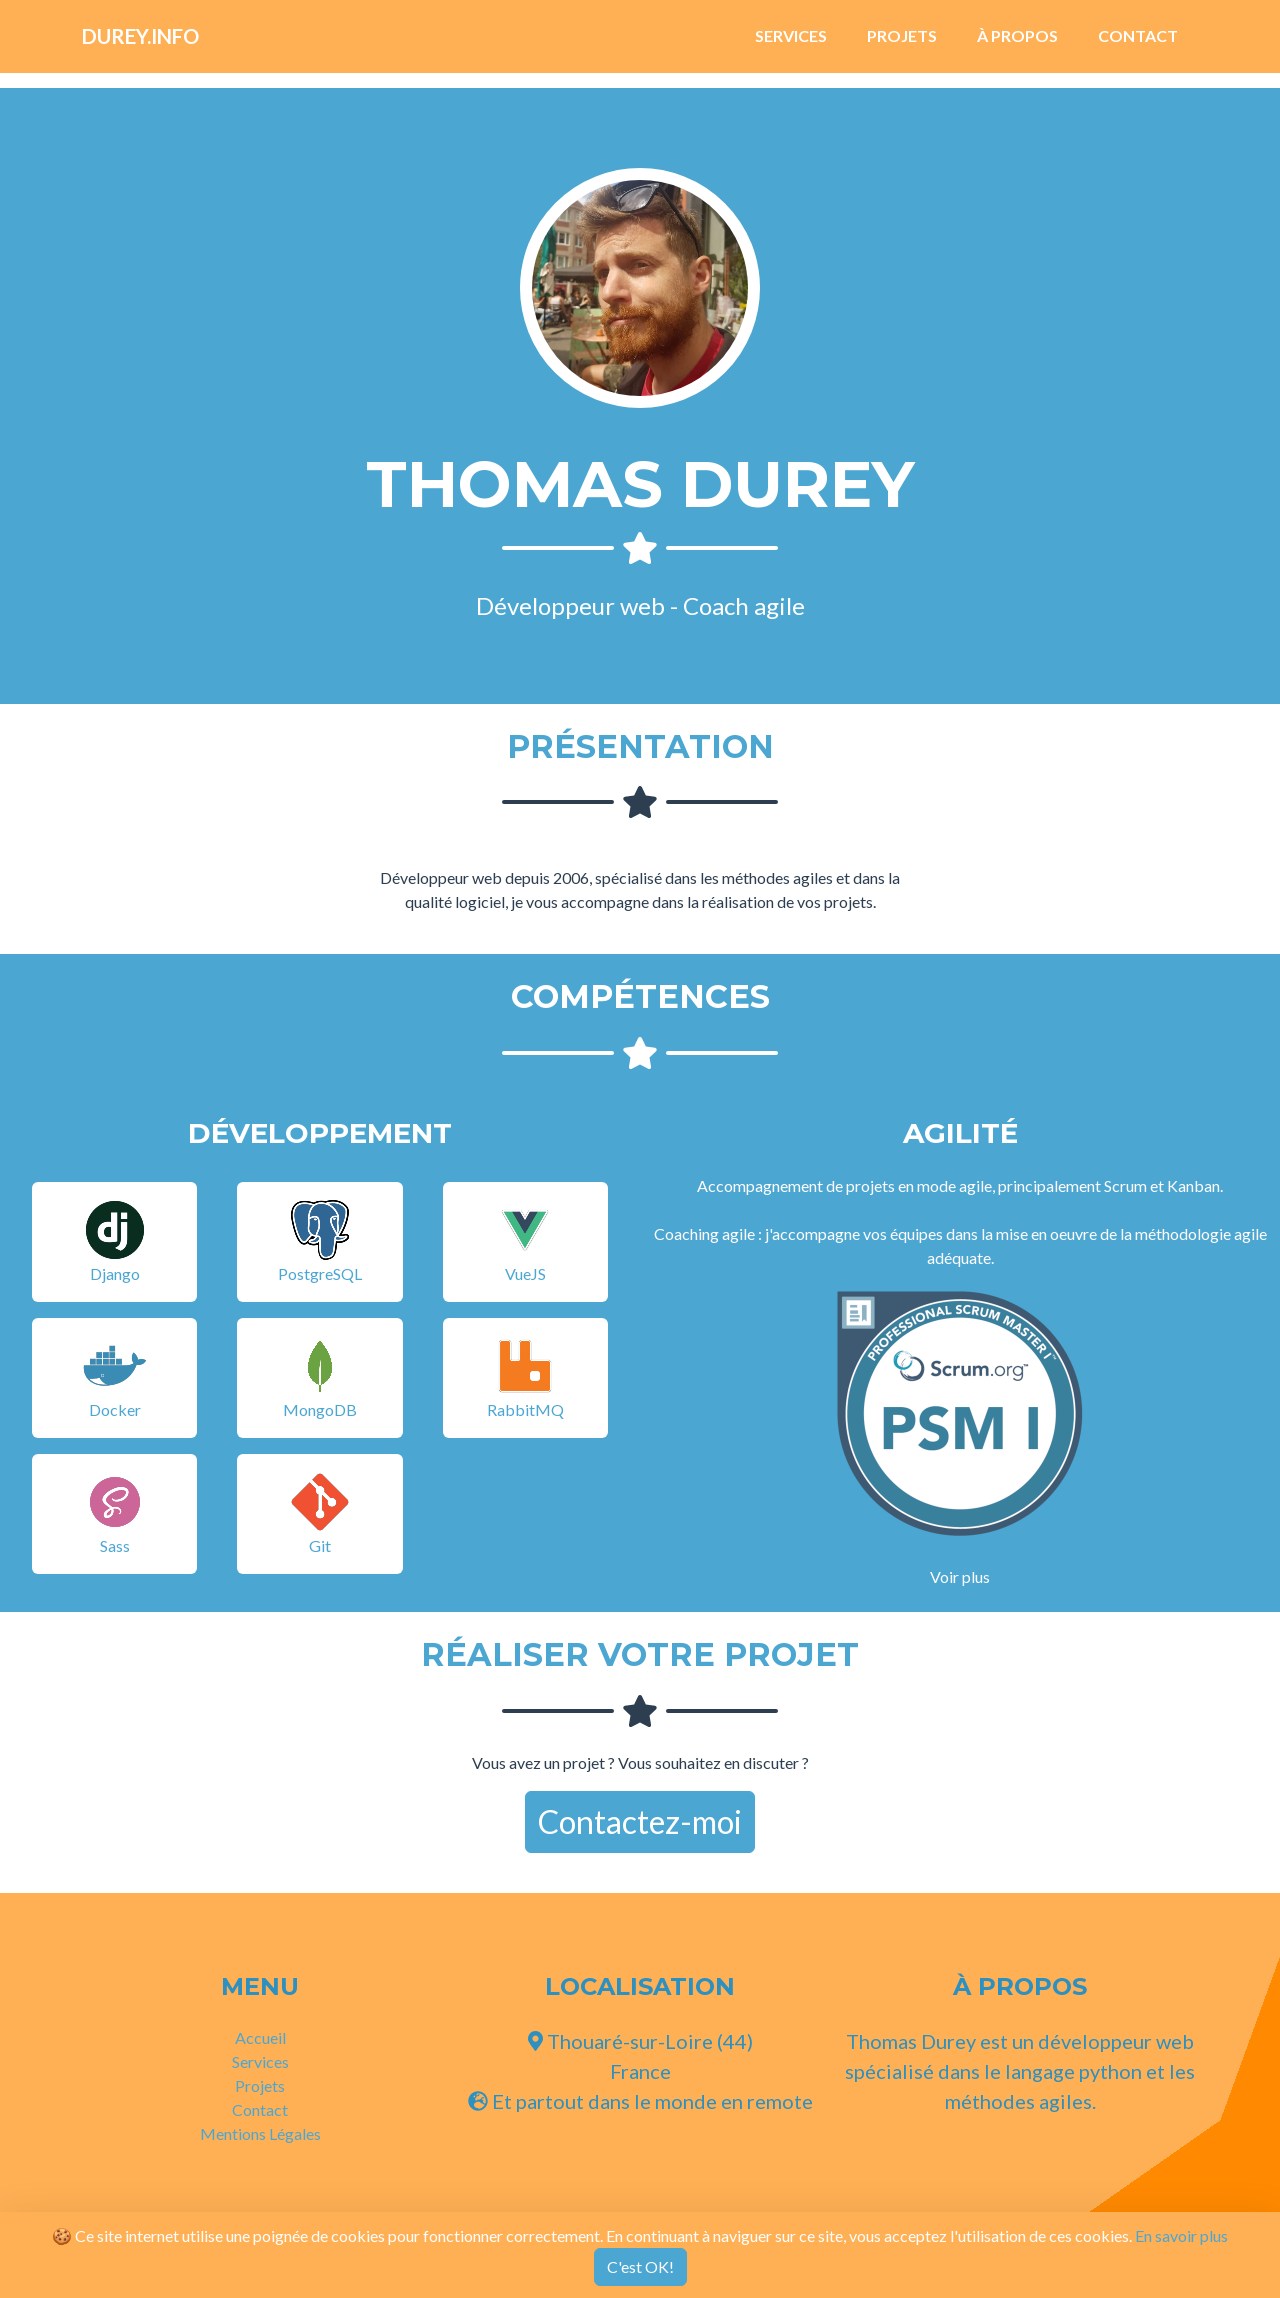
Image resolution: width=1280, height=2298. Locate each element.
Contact (1138, 43)
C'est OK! (640, 2266)
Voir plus (960, 1576)
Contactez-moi (640, 1821)
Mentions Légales (260, 2133)
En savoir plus (1181, 2235)
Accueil (260, 2037)
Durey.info (164, 44)
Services (791, 43)
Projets (902, 43)
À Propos (1017, 43)
